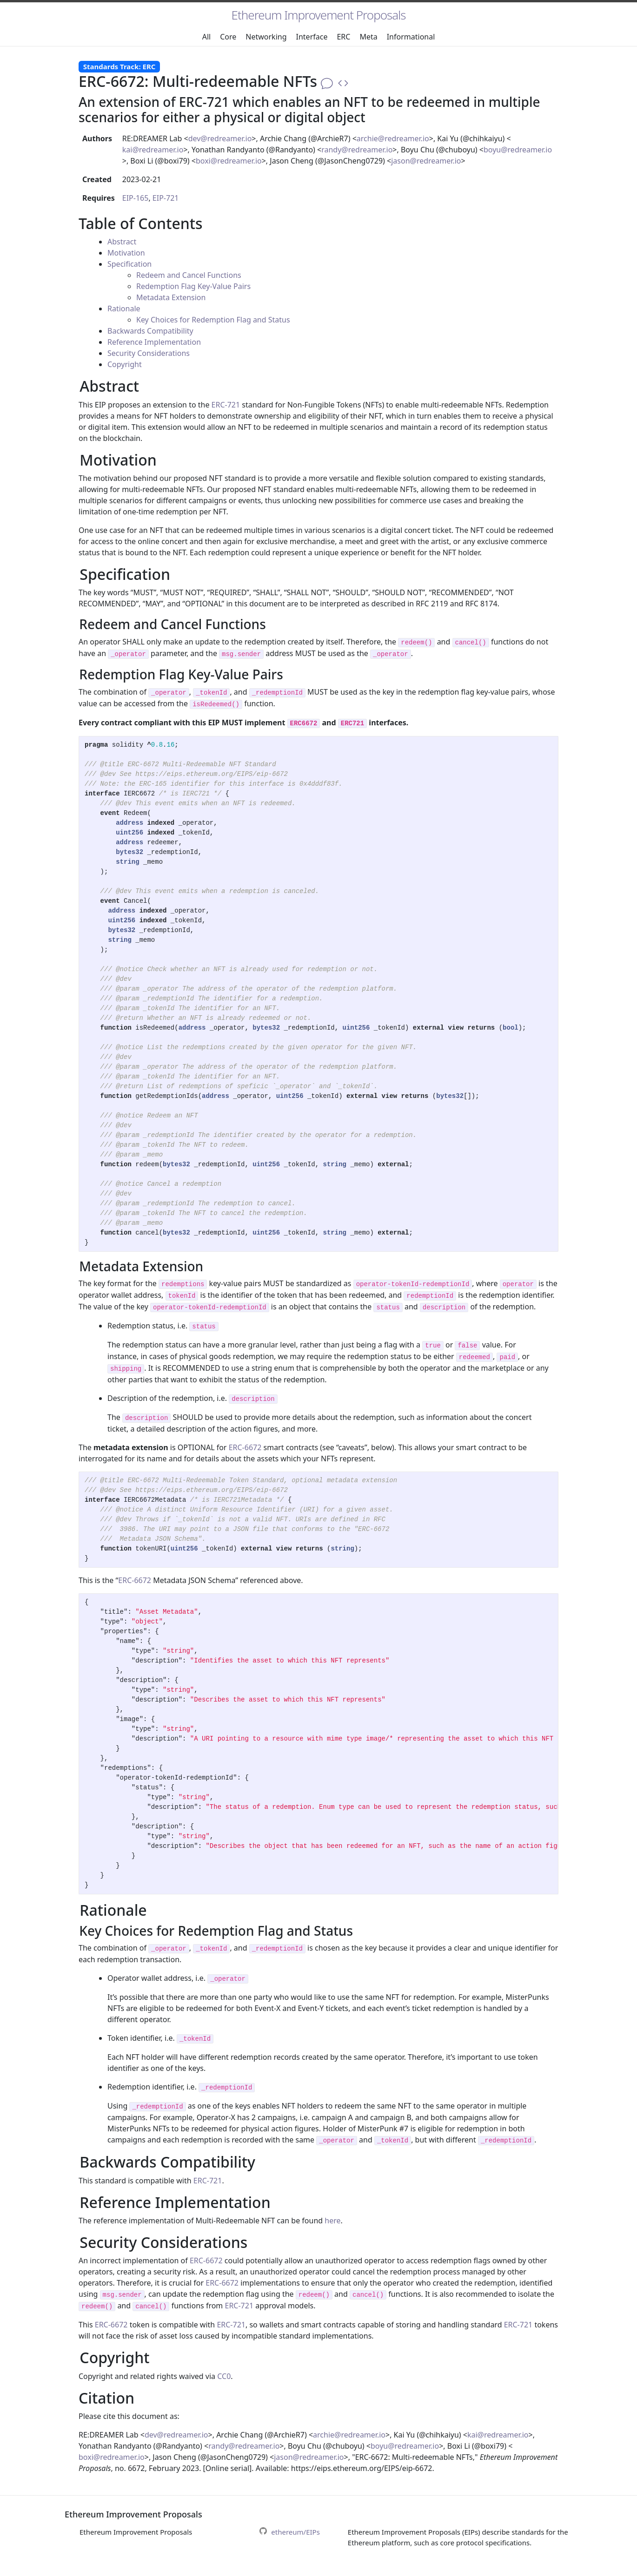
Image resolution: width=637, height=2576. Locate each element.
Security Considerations (148, 353)
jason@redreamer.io (426, 161)
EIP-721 (166, 198)
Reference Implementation (154, 342)
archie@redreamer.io (393, 138)
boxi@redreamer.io (229, 161)
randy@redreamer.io (356, 150)
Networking (266, 37)
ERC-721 (226, 405)
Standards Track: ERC (119, 66)
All (206, 37)
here (332, 2220)
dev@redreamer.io (220, 138)
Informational (411, 37)
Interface (312, 37)
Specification (129, 264)
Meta (368, 37)
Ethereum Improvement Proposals (319, 15)
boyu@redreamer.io (518, 150)
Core (228, 37)
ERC (343, 37)
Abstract (121, 242)
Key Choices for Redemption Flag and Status (213, 320)
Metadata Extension (171, 297)
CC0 (224, 2376)
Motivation (126, 253)
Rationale (123, 308)
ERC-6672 (245, 1447)
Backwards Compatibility (150, 331)
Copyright (124, 364)
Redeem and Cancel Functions (188, 275)
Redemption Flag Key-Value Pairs (193, 286)
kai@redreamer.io (153, 150)
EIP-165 (135, 198)
